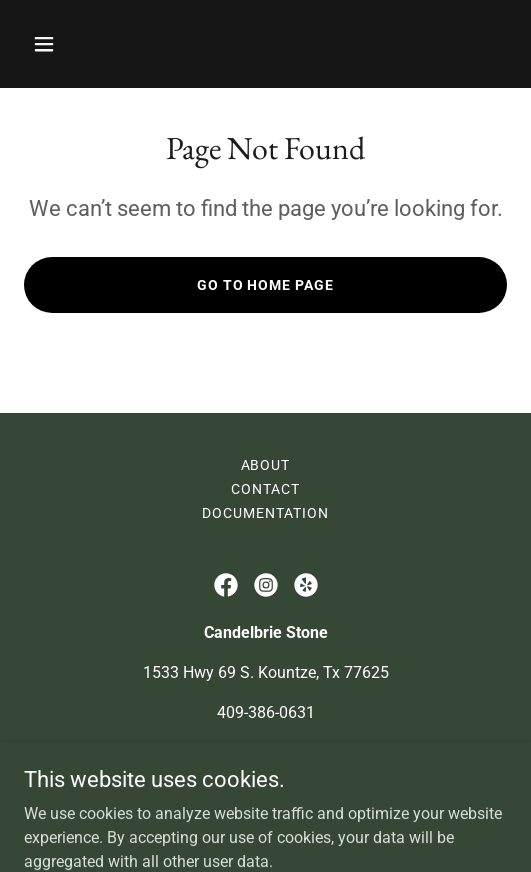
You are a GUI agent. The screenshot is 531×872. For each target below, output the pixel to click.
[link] (226, 585)
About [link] (266, 465)
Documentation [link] (265, 513)
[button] (79, 44)
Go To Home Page (266, 285)
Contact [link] (265, 489)
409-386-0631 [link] (266, 712)
